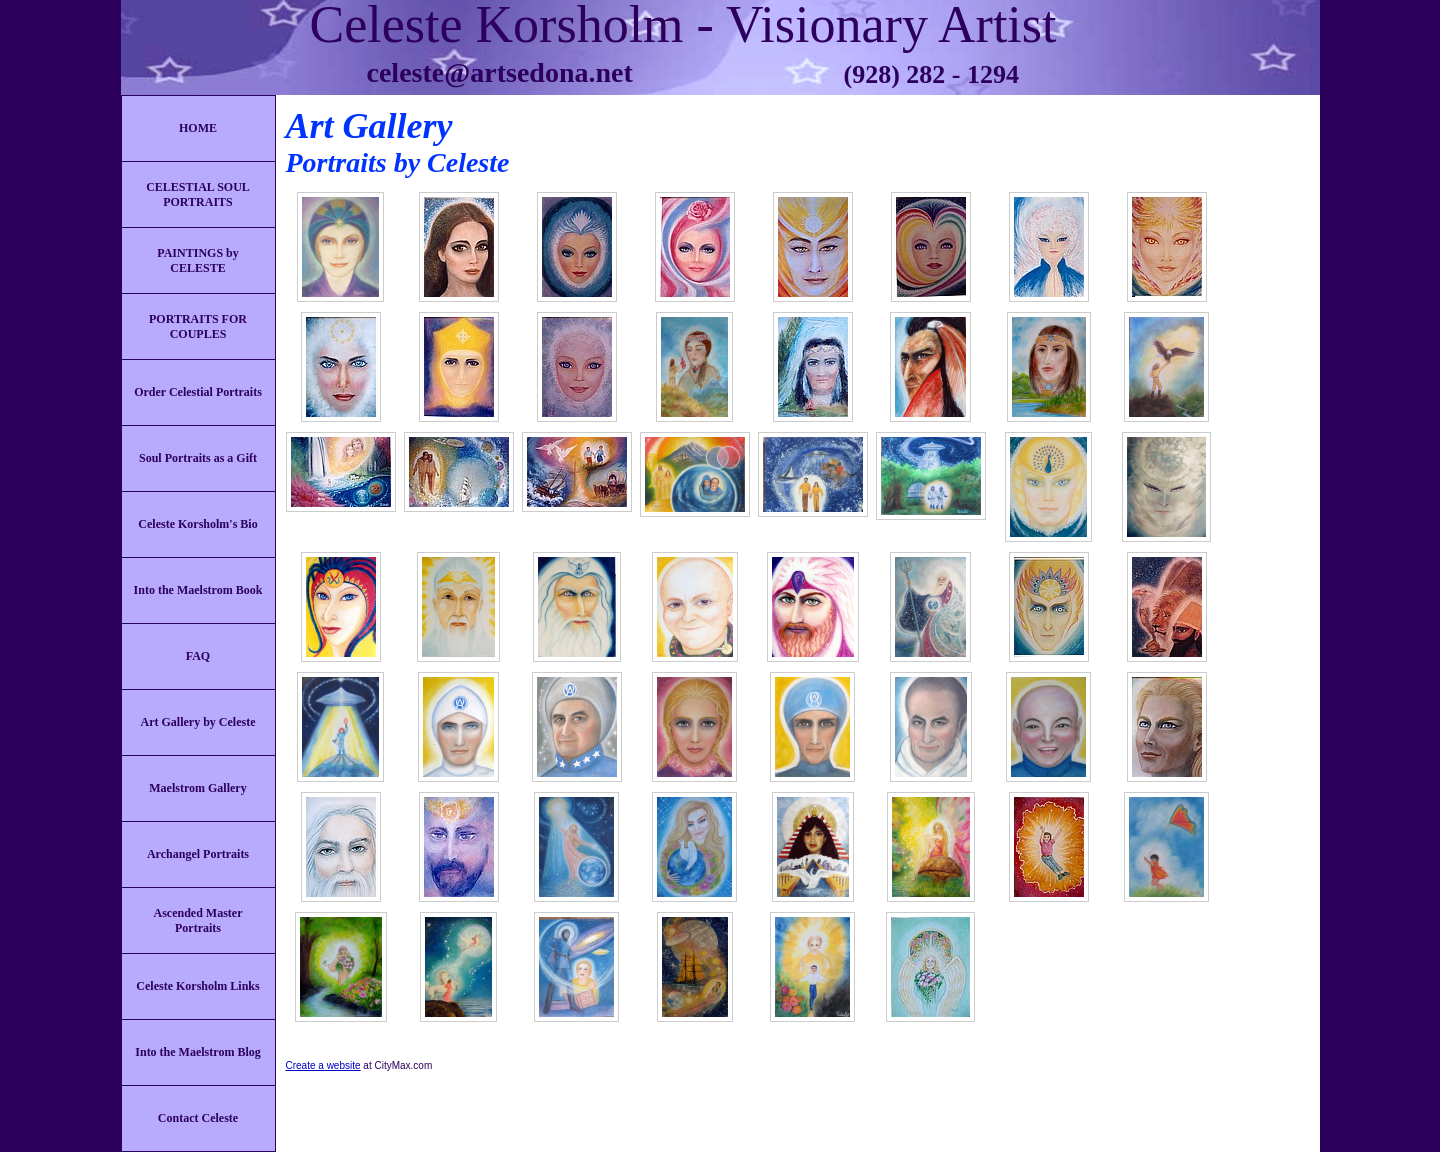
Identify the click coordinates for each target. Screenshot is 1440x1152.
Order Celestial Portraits (198, 392)
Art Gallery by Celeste (198, 722)
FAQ (198, 656)
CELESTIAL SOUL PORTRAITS (198, 194)
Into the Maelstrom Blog (197, 1052)
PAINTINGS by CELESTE (197, 260)
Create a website (323, 1065)
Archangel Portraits (198, 854)
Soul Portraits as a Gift (198, 458)
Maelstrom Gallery (197, 788)
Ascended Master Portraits (198, 920)
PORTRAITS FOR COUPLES (198, 326)
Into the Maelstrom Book (198, 590)
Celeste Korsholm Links (197, 986)
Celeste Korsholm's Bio (197, 524)
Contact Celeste (198, 1118)
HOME (198, 128)
